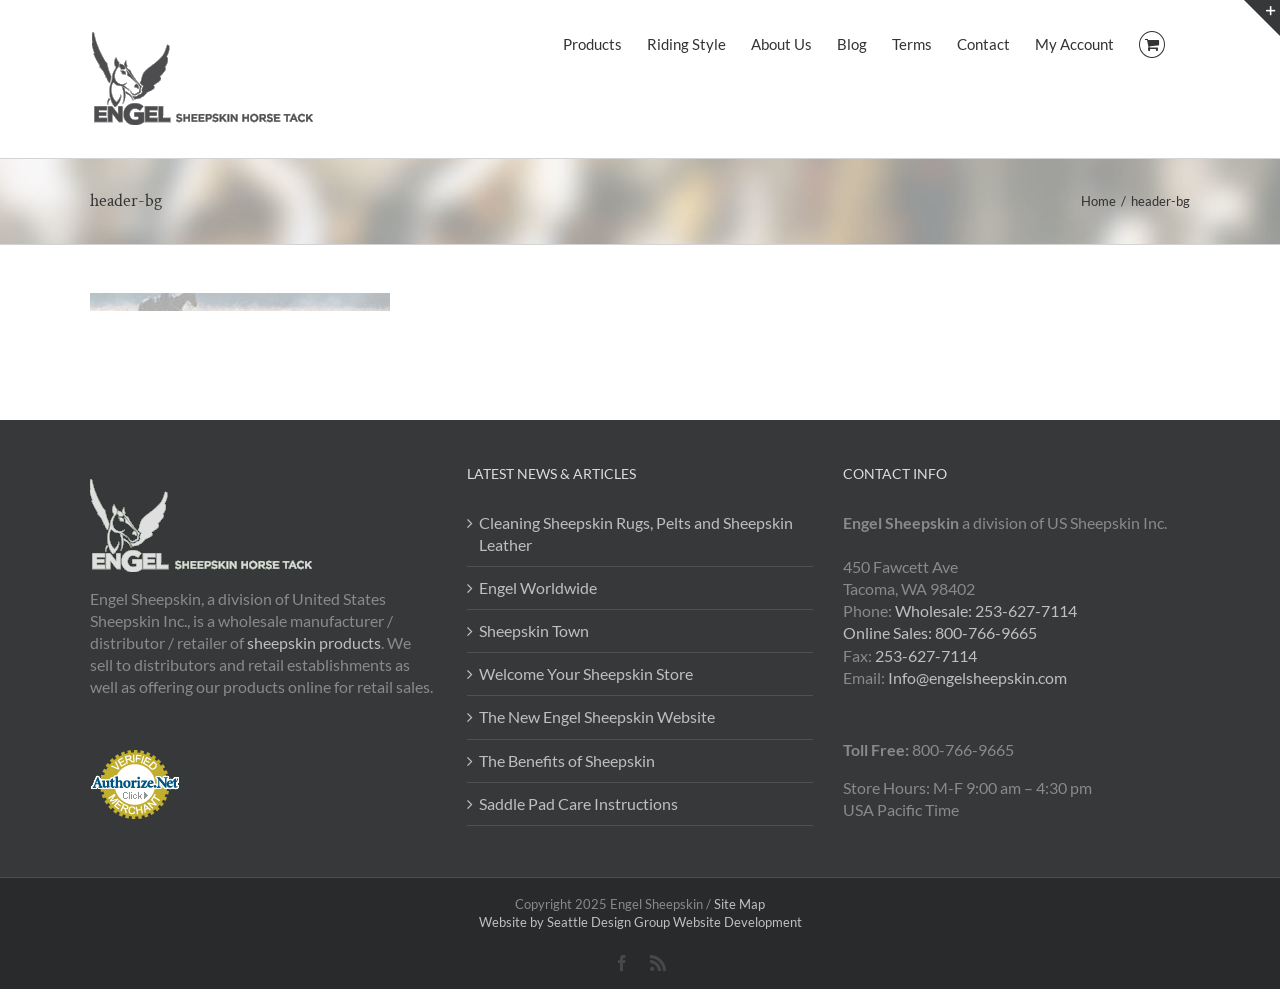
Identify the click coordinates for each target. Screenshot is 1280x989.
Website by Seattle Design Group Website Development (640, 922)
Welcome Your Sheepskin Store (586, 673)
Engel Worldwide (538, 587)
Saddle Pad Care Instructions (578, 803)
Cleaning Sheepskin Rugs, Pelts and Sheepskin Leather (636, 533)
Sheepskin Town (534, 630)
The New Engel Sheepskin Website (597, 716)
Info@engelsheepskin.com (977, 677)
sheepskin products (314, 642)
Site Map (739, 904)
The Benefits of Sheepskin (567, 760)
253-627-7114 (926, 655)
